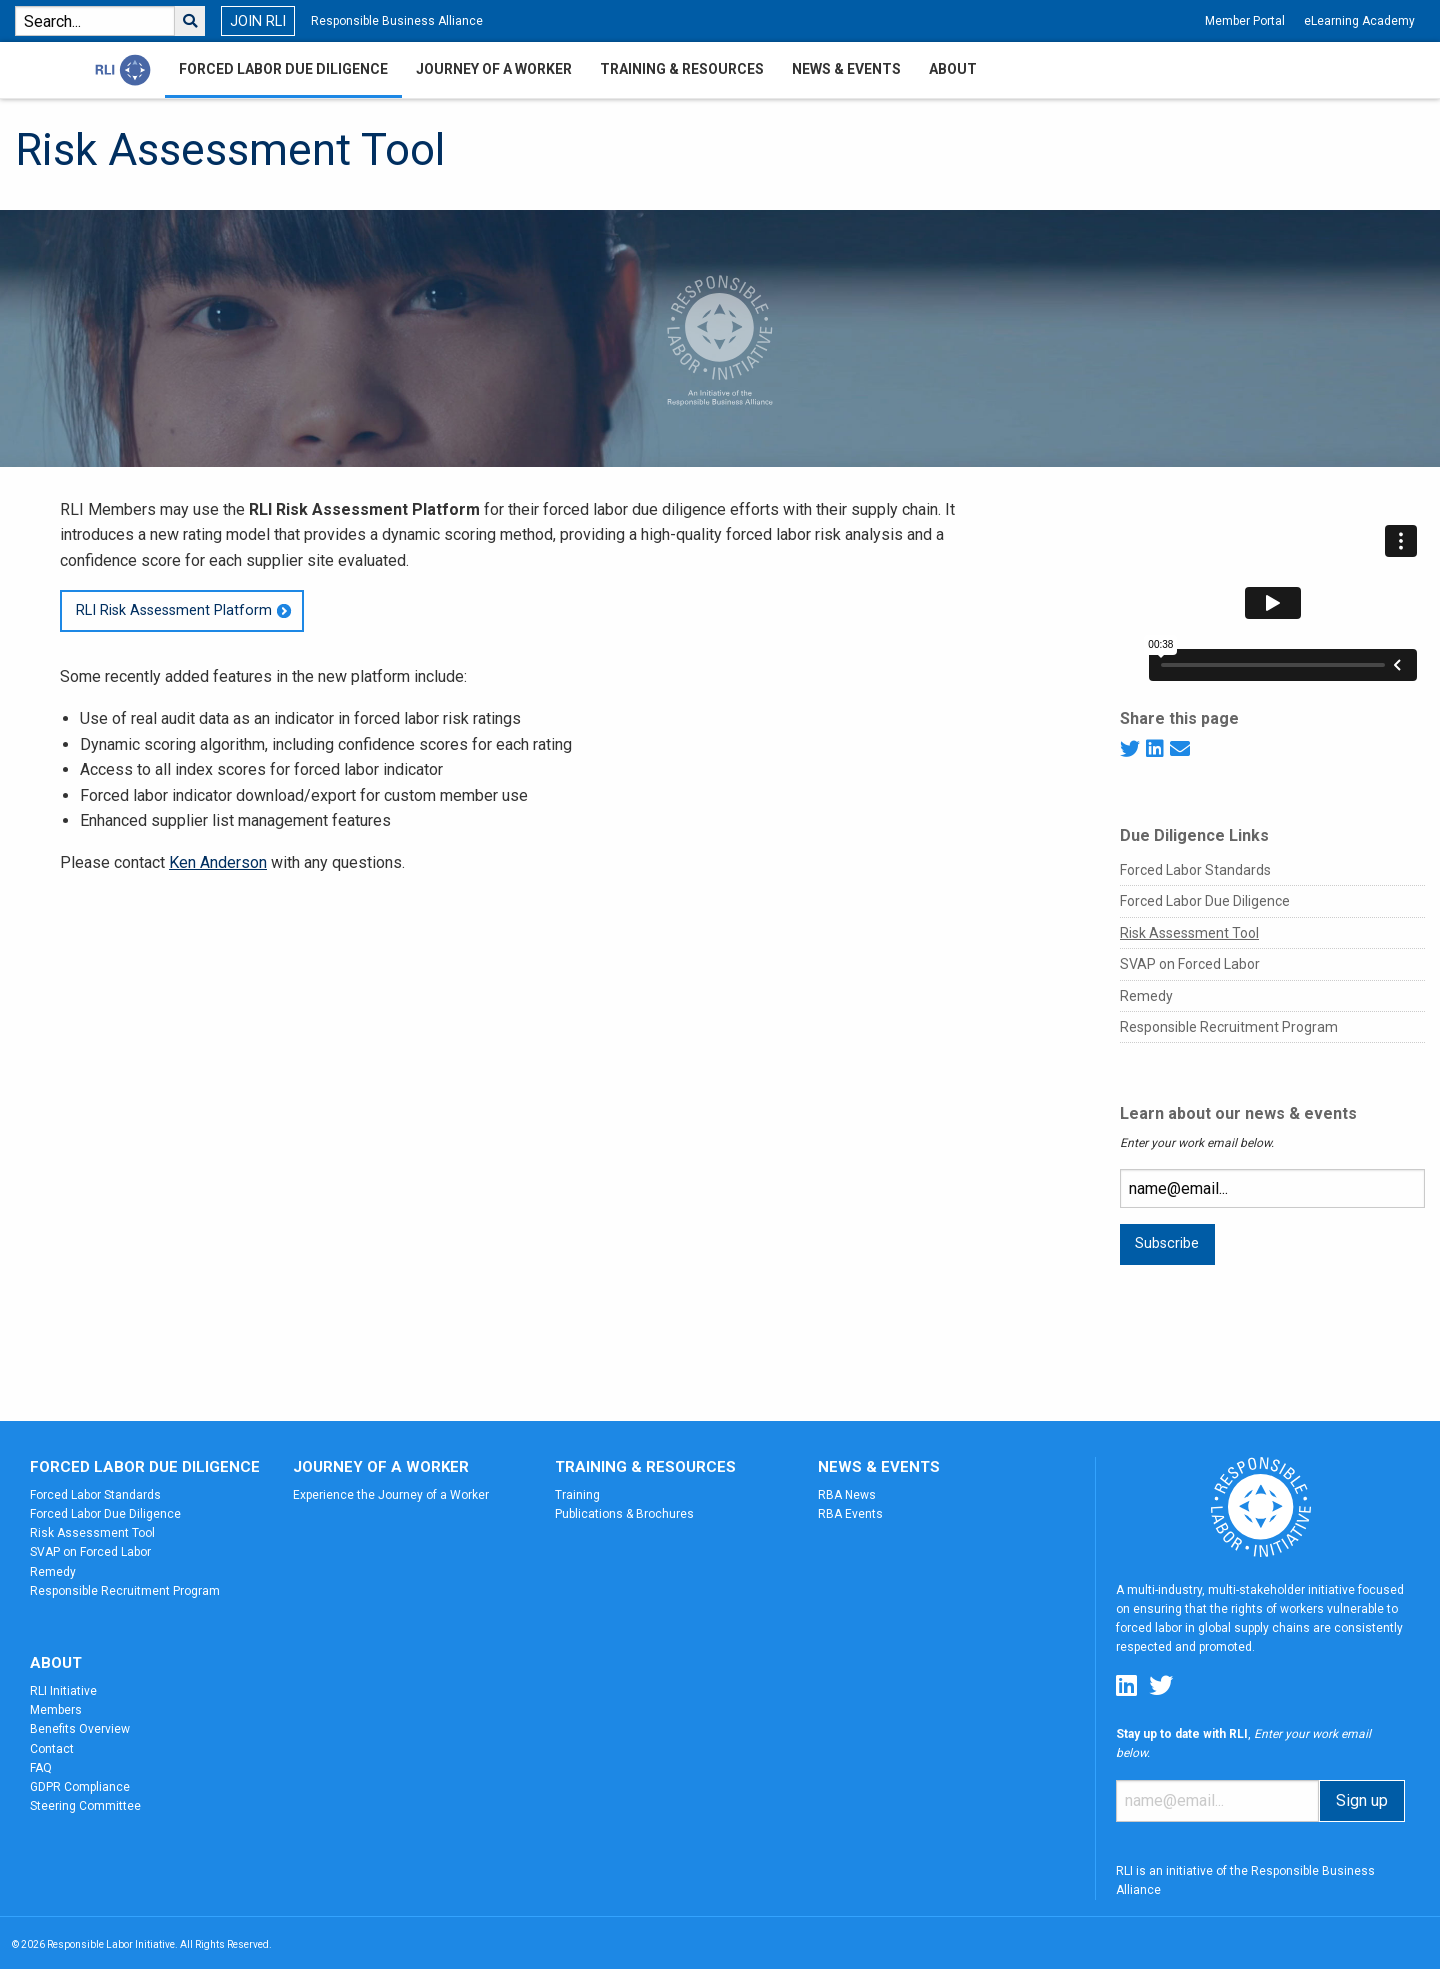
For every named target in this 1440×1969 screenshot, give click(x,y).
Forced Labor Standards (1195, 870)
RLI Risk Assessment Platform (174, 610)
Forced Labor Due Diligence (1205, 901)
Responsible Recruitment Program (1229, 1027)
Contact (52, 1749)
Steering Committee (85, 1806)
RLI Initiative (63, 1691)
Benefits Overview (80, 1729)
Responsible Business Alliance (397, 21)
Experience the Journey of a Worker (391, 1495)
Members (56, 1710)
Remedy (1146, 996)
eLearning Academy (1359, 21)
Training (577, 1495)
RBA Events (850, 1514)
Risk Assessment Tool (1189, 933)
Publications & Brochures (624, 1514)
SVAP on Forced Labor (1190, 964)
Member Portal (1245, 21)
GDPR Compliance (80, 1787)
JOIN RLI (258, 21)
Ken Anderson (218, 862)
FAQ (41, 1768)
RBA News (847, 1495)
